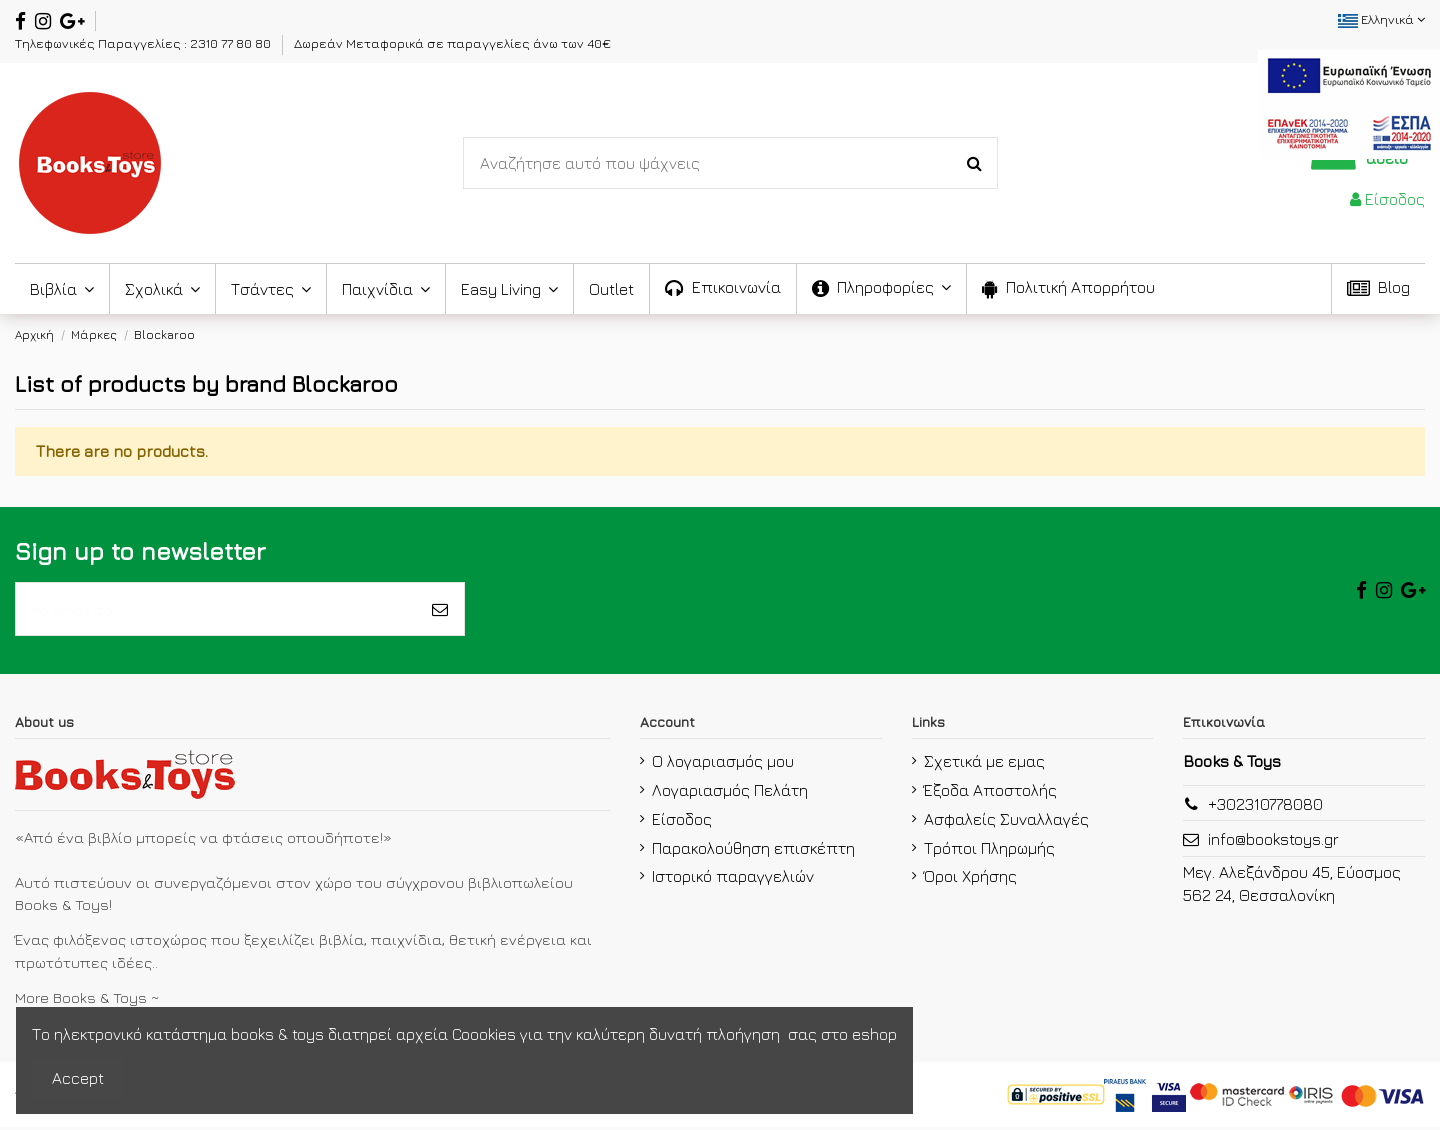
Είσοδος (682, 822)
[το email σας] (216, 611)
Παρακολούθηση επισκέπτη (753, 851)
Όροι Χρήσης (970, 880)
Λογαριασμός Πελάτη (730, 793)
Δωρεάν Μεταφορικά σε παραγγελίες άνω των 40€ (452, 43)
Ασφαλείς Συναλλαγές (1006, 822)
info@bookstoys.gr (1273, 843)
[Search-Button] (974, 163)
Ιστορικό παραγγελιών (733, 880)
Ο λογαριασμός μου (723, 764)
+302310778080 (1265, 808)
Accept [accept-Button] (78, 1078)
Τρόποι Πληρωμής (989, 851)
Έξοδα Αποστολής (990, 793)
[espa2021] (1349, 102)
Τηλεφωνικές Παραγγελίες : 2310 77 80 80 (144, 43)
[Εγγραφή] (440, 611)
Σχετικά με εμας (984, 764)
